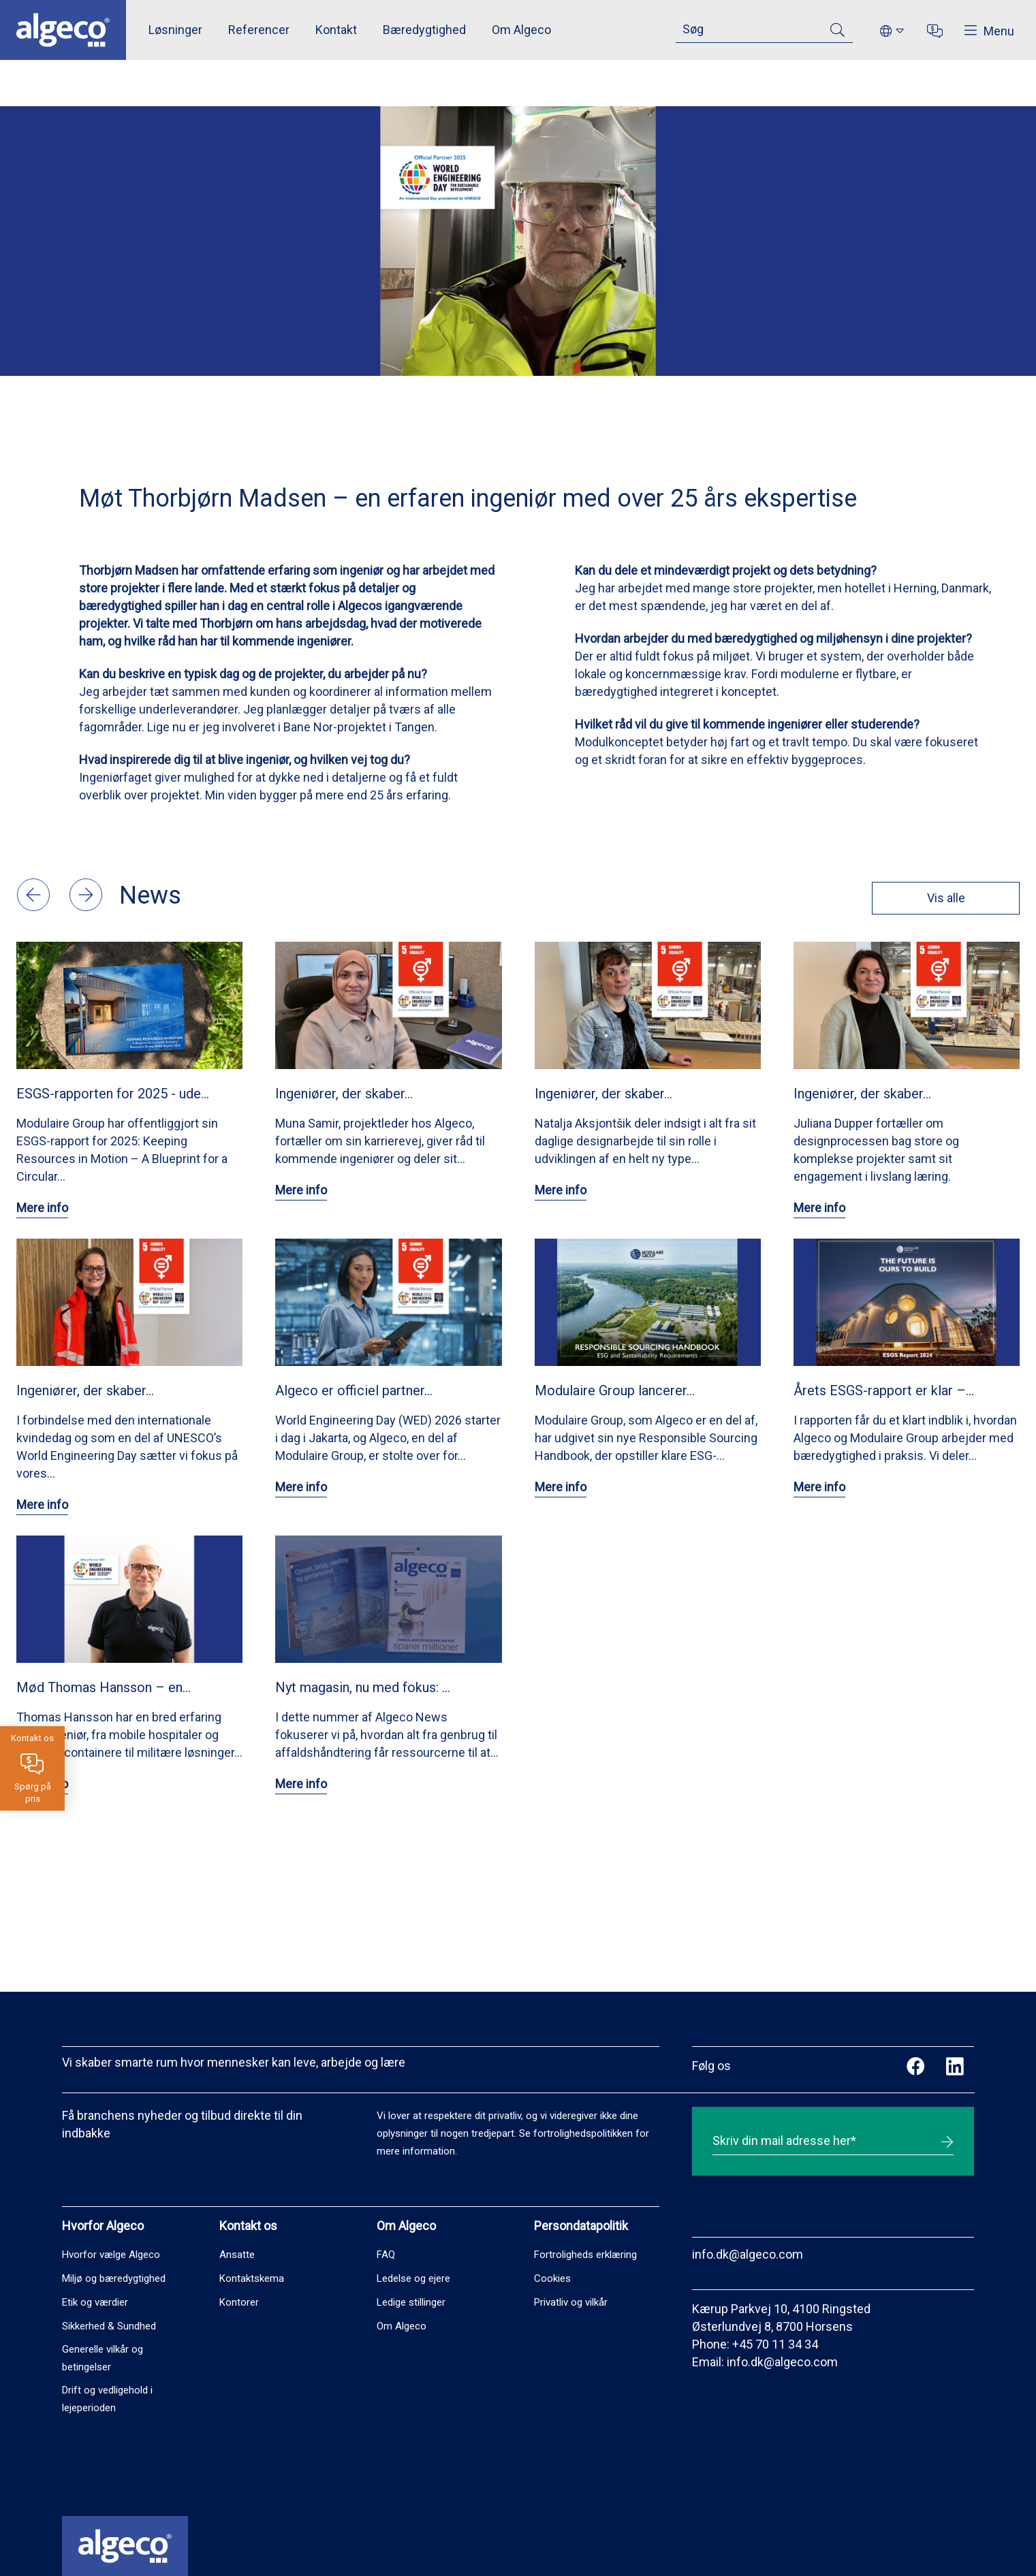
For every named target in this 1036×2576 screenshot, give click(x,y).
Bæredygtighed (424, 29)
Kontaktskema (251, 2278)
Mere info (42, 1207)
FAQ (386, 2254)
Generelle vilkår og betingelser (102, 2358)
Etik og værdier (95, 2302)
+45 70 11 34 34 (775, 2344)
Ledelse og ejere (413, 2278)
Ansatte (237, 2254)
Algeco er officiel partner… (354, 1390)
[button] (34, 907)
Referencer (258, 29)
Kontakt (336, 29)
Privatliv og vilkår (571, 2302)
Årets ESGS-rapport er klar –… (884, 1390)
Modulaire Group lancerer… (615, 1390)
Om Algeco (521, 29)
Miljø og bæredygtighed (114, 2278)
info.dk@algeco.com (747, 2254)
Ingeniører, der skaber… (344, 1093)
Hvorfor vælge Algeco (111, 2254)
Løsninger (175, 29)
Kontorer (239, 2302)
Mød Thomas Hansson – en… (103, 1687)
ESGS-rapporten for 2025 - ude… (112, 1093)
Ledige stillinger (411, 2302)
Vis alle (945, 898)
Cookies (552, 2278)
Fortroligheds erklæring (585, 2254)
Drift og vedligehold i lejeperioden (107, 2399)
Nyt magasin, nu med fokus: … (362, 1687)
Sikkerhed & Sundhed (109, 2326)
